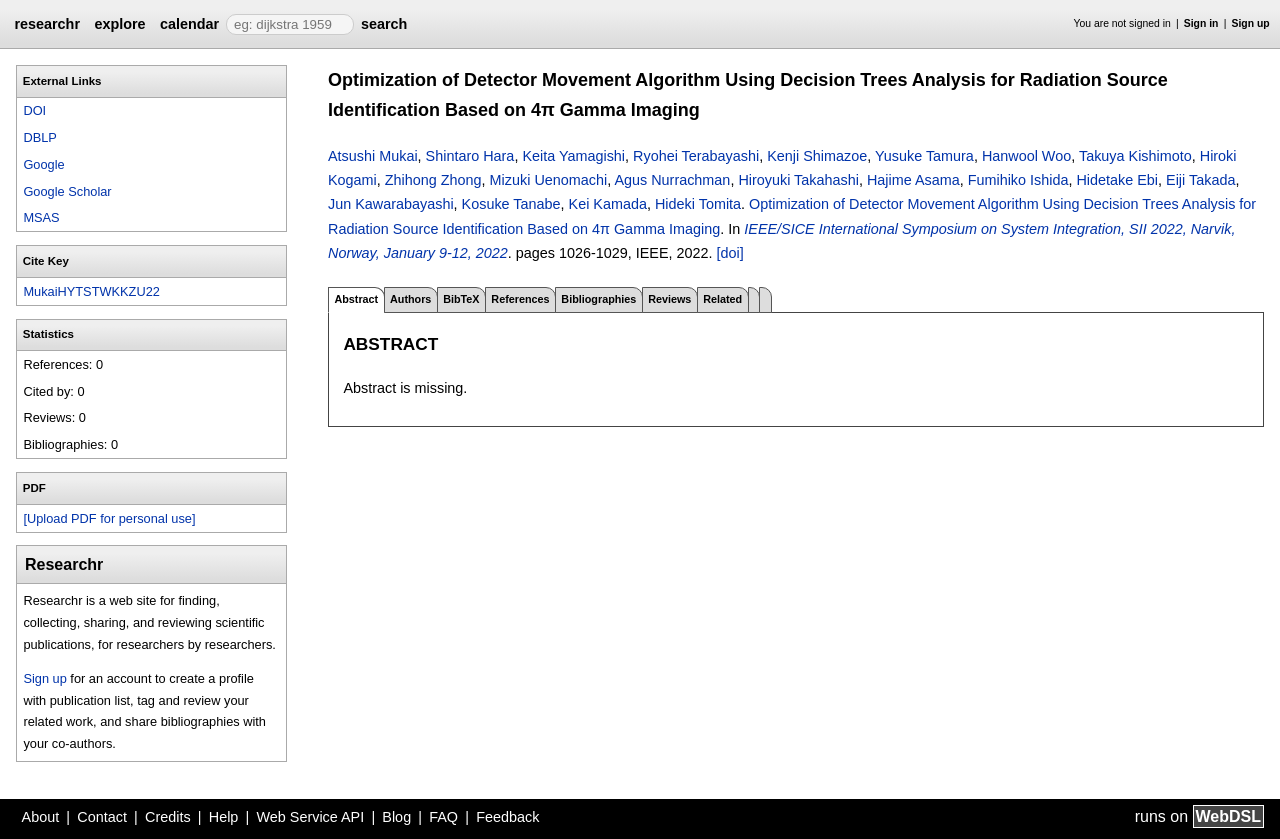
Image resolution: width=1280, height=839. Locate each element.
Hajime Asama (913, 180)
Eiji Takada (1200, 180)
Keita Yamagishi (573, 156)
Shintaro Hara (470, 156)
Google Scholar (67, 191)
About (41, 817)
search (384, 24)
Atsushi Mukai (373, 156)
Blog (396, 817)
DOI (34, 110)
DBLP (39, 137)
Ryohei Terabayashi (696, 156)
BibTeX (461, 299)
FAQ (443, 817)
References (520, 299)
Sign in (1201, 23)
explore (119, 24)
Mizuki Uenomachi (549, 180)
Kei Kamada (608, 204)
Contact (102, 817)
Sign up (1251, 23)
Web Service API (310, 817)
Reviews (669, 299)
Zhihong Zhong (433, 180)
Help (224, 817)
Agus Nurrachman (672, 180)
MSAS (41, 217)
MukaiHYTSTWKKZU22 (91, 291)
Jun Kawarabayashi (391, 204)
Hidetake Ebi (1117, 180)
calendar (189, 24)
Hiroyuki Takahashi (798, 180)
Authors (410, 299)
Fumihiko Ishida (1018, 180)
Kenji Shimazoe (817, 156)
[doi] (730, 253)
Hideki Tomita (698, 204)
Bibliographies (598, 299)
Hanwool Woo (1026, 156)
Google (43, 164)
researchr (47, 24)
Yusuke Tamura (924, 156)
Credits (168, 817)
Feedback (507, 817)
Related (722, 299)
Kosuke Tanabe (511, 204)
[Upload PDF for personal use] (109, 518)
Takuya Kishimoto (1135, 156)
